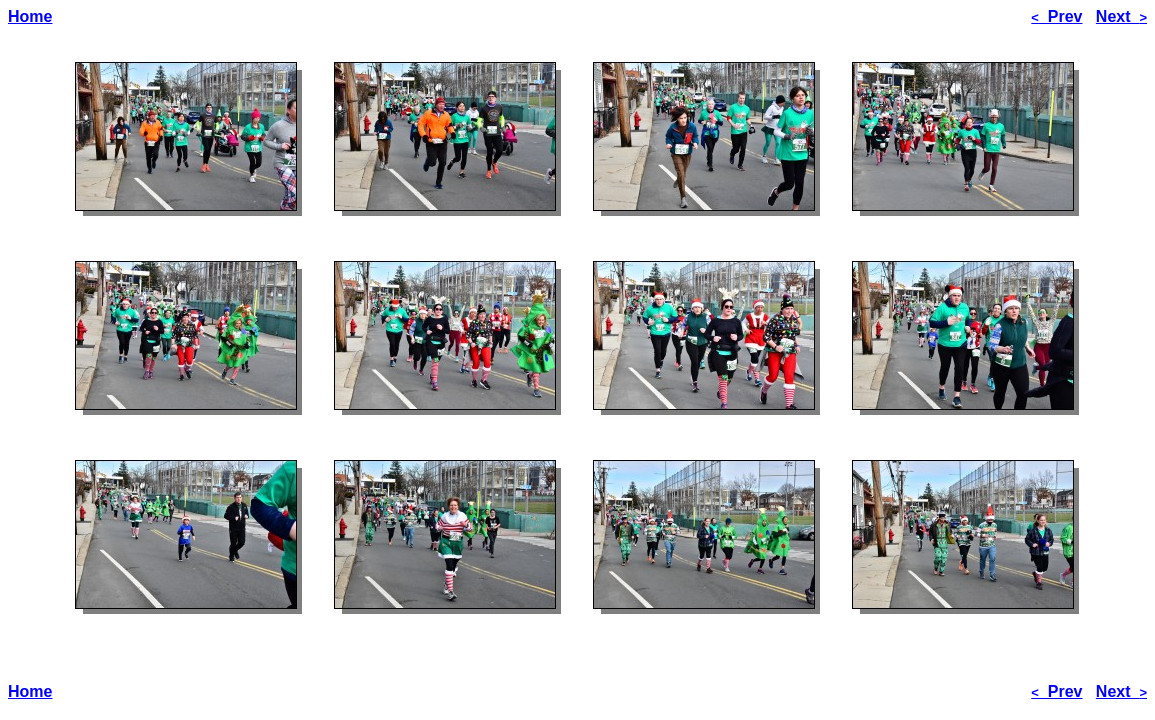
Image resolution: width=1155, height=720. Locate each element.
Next (1121, 16)
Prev (1056, 16)
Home (30, 16)
